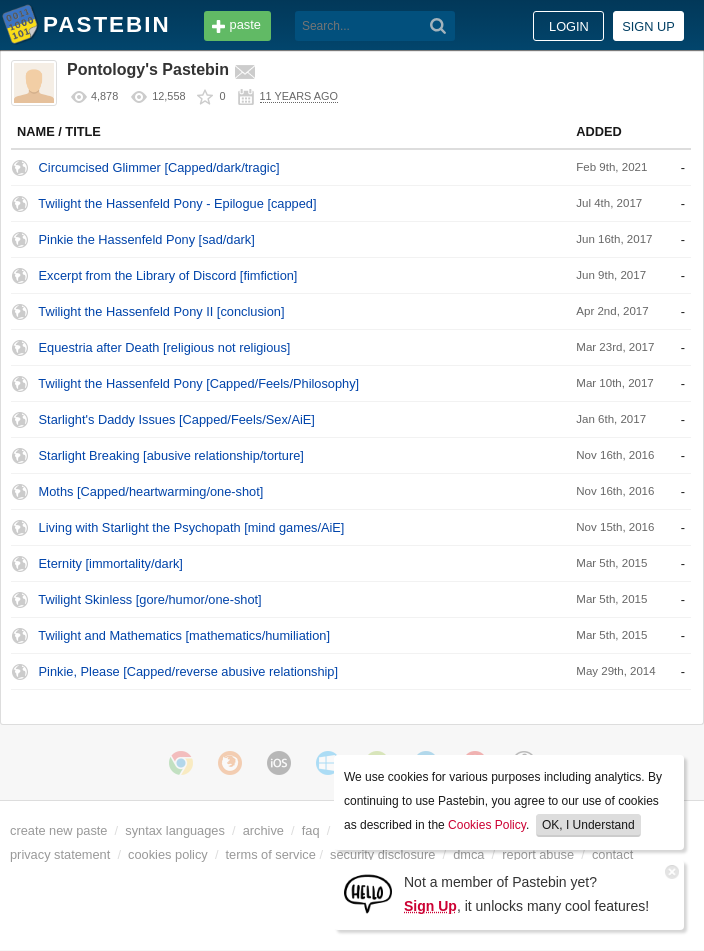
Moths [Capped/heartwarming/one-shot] (151, 491)
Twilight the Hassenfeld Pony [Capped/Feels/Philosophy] (198, 383)
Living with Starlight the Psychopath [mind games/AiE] (192, 527)
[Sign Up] (368, 892)
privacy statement (60, 854)
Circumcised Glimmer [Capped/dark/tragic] (159, 167)
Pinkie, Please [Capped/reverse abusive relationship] (188, 671)
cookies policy (168, 854)
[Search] (438, 26)
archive (263, 830)
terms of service (271, 854)
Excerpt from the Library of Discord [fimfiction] (168, 275)
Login (569, 26)
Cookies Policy (487, 825)
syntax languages (175, 830)
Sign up (648, 26)
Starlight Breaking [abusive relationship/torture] (171, 455)
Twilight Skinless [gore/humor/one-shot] (149, 599)
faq (311, 830)
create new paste (58, 830)
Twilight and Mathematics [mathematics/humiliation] (184, 635)
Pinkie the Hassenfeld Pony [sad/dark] (147, 239)
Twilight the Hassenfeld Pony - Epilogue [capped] (177, 203)
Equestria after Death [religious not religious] (165, 347)
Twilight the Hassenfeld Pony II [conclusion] (161, 311)
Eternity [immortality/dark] (111, 563)
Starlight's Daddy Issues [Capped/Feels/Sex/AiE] (177, 419)
